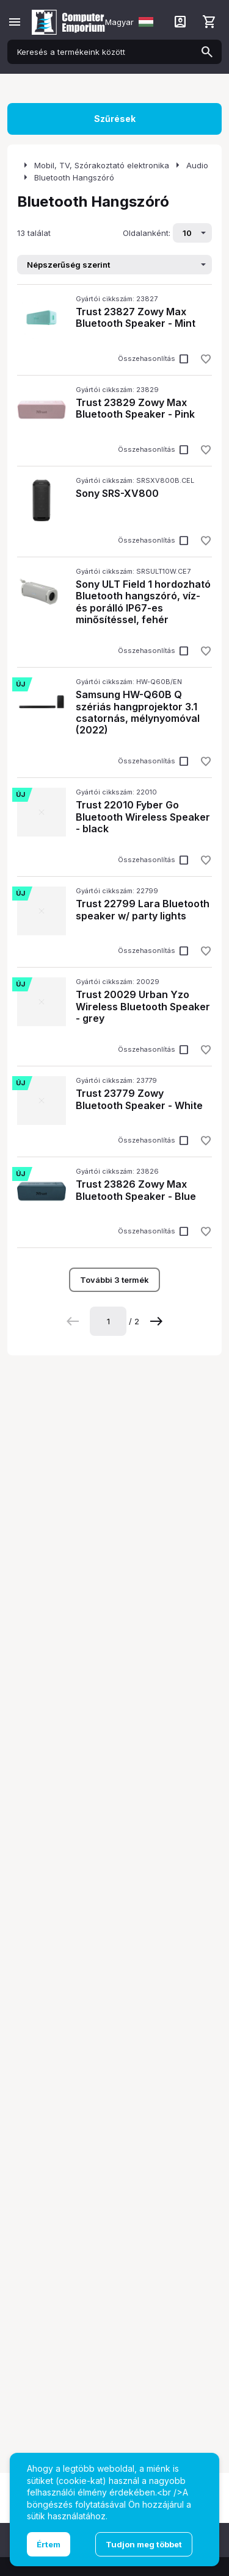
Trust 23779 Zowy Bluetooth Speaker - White (139, 1099)
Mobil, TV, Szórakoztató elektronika (101, 165)
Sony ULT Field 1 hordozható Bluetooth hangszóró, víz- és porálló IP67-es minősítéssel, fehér (143, 602)
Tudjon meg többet (144, 2544)
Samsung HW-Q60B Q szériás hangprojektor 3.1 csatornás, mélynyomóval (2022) (138, 712)
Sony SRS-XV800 (117, 493)
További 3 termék (114, 1280)
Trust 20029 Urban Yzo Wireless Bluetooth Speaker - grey (143, 1006)
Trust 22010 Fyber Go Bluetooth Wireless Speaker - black (143, 816)
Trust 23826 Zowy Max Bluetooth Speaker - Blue (136, 1190)
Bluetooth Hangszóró (74, 177)
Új (20, 684)
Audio (197, 165)
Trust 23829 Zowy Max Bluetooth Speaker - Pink (135, 408)
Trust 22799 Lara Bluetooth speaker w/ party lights (142, 909)
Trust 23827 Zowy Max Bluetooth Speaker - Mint (135, 317)
